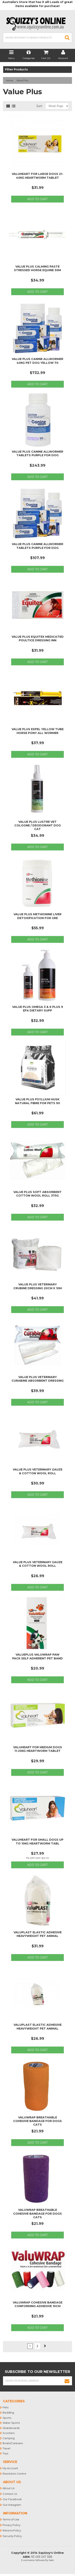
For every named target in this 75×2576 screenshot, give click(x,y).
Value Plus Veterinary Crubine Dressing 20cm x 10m (37, 1286)
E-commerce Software (33, 2560)
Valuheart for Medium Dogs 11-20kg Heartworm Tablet (37, 1749)
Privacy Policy (11, 2525)
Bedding (8, 2412)
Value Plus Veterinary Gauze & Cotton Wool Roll (37, 1471)
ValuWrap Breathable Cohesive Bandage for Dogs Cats (37, 2121)
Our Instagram (12, 2504)
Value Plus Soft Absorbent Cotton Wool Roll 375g (37, 1193)
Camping (9, 2438)
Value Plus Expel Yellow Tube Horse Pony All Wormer (38, 731)
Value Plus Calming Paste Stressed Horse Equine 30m (37, 268)
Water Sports (11, 2422)
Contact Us (10, 2493)
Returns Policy (12, 2530)
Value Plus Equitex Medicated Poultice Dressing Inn (38, 638)
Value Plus (22, 80)
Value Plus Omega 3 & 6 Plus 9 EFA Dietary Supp (37, 1008)
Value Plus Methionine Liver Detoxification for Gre (37, 916)
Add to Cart (37, 199)
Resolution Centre (14, 2473)
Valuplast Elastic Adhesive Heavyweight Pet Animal (38, 1934)
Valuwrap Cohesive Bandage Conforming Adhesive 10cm (37, 2304)
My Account (10, 2468)
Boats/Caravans (13, 2443)
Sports (7, 2417)
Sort (39, 106)
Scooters (9, 2433)
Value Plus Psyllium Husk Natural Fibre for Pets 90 (37, 1101)
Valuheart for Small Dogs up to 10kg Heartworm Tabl (37, 1841)
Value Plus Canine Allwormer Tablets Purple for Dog (37, 453)
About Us (8, 2488)
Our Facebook (12, 2499)
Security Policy (12, 2536)
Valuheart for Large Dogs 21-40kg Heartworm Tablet (37, 175)
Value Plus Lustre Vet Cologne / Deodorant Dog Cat (37, 825)
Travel (6, 2448)
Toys (5, 2453)
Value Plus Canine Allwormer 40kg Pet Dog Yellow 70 (37, 360)
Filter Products (16, 69)
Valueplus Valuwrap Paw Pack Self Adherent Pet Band (37, 1656)
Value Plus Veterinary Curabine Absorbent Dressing (38, 1378)
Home (9, 80)
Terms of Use (11, 2519)
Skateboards (11, 2428)
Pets (5, 2407)
